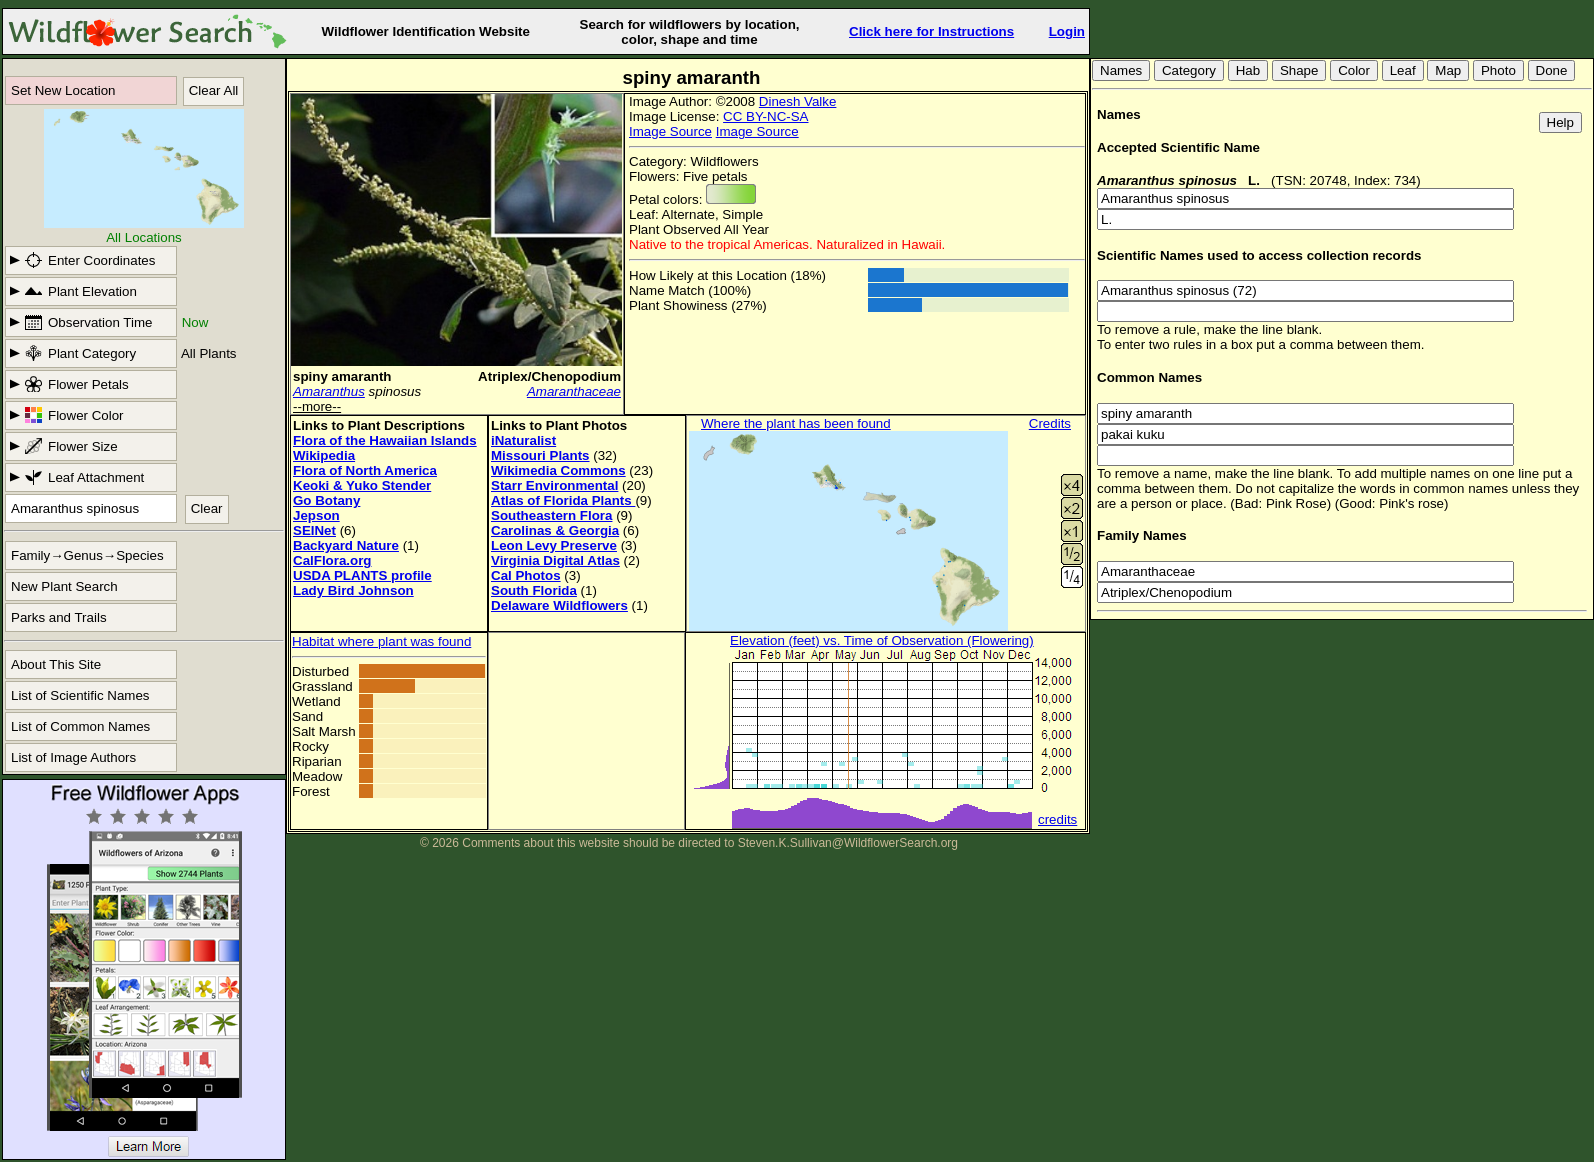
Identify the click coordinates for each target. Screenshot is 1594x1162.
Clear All (214, 90)
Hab (1248, 70)
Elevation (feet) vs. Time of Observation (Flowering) (882, 640)
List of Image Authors (73, 757)
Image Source (670, 131)
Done (1552, 70)
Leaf (1403, 70)
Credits (1050, 423)
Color (1354, 70)
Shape (1299, 70)
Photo (1498, 70)
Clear (207, 508)
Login (1067, 31)
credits (1057, 819)
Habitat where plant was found (381, 641)
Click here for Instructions (931, 31)
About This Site (56, 664)
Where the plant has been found (796, 423)
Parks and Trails (59, 617)
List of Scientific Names (80, 695)
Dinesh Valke (798, 101)
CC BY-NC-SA (765, 116)
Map (1448, 70)
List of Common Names (80, 726)
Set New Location (63, 90)
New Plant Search (64, 586)
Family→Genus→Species (87, 555)
